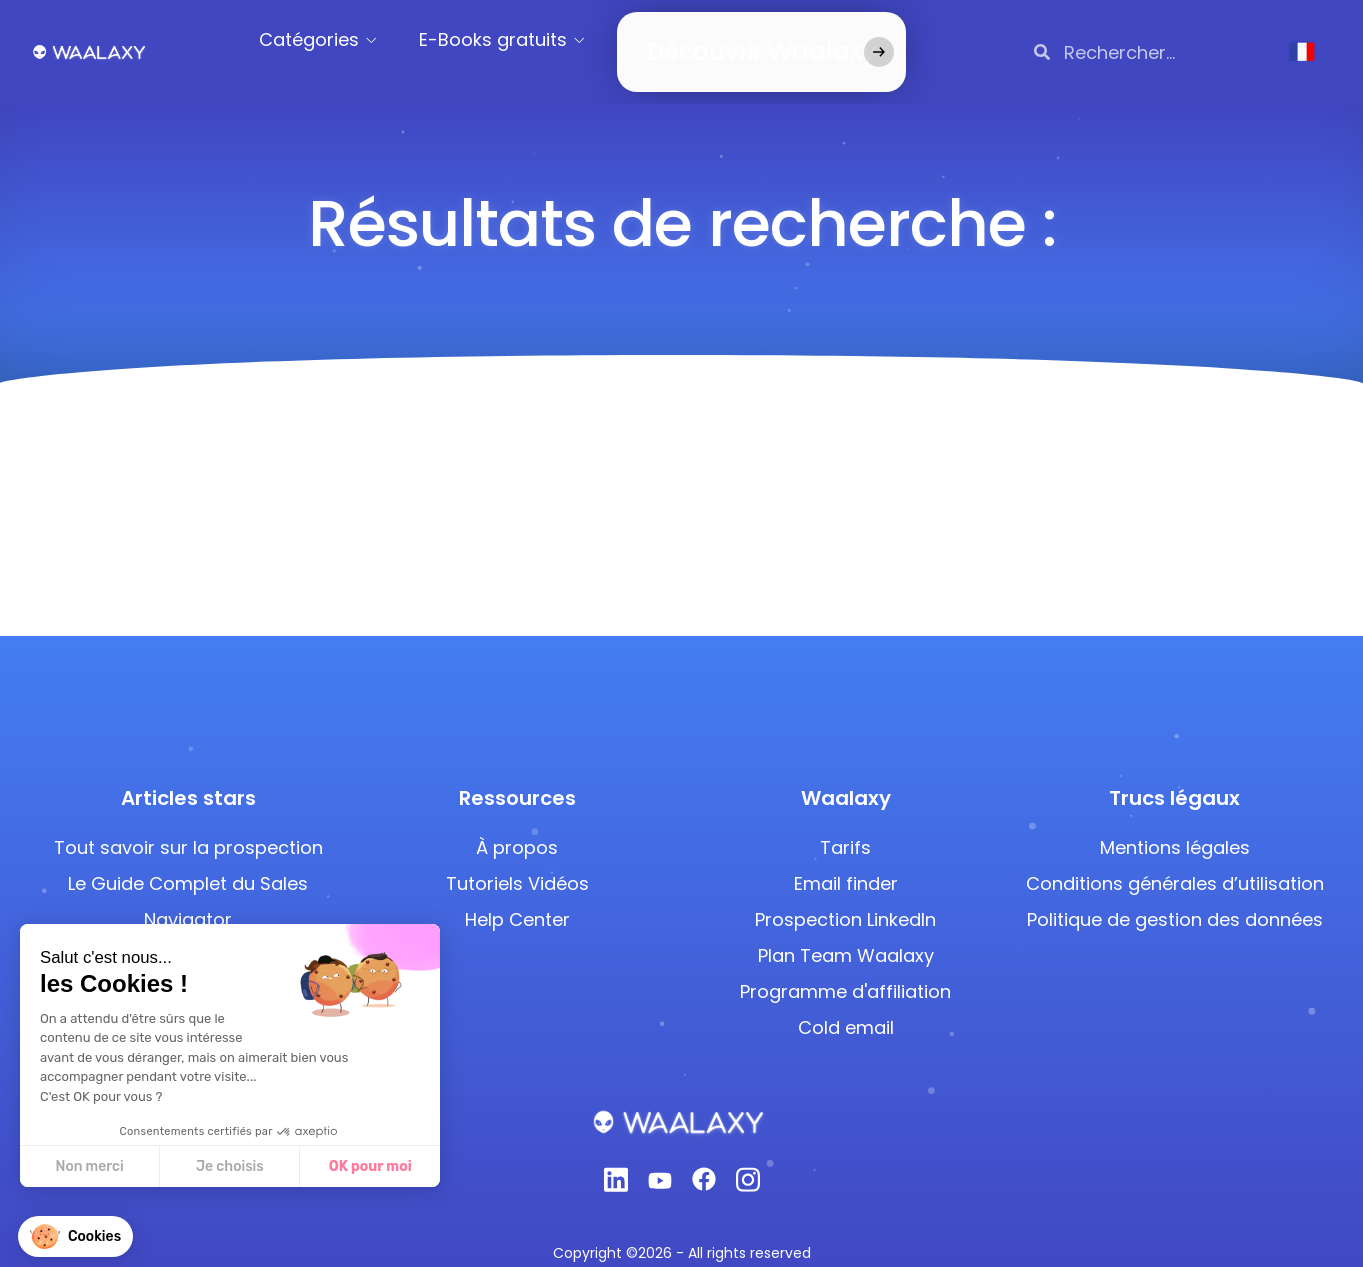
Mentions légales (1175, 823)
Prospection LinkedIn (845, 895)
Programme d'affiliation (845, 967)
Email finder (846, 859)
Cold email (846, 1003)
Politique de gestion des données (1175, 895)
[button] (75, 1236)
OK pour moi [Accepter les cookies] (288, 1166)
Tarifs (845, 823)
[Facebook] (704, 1161)
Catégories (334, 39)
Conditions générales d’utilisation (1175, 859)
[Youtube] (660, 1161)
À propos (517, 823)
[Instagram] (748, 1161)
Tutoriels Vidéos (517, 859)
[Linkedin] (616, 1161)
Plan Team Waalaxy (846, 931)
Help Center (517, 895)
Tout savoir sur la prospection (188, 823)
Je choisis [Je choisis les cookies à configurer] (148, 1166)
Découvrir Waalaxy (731, 39)
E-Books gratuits (518, 39)
